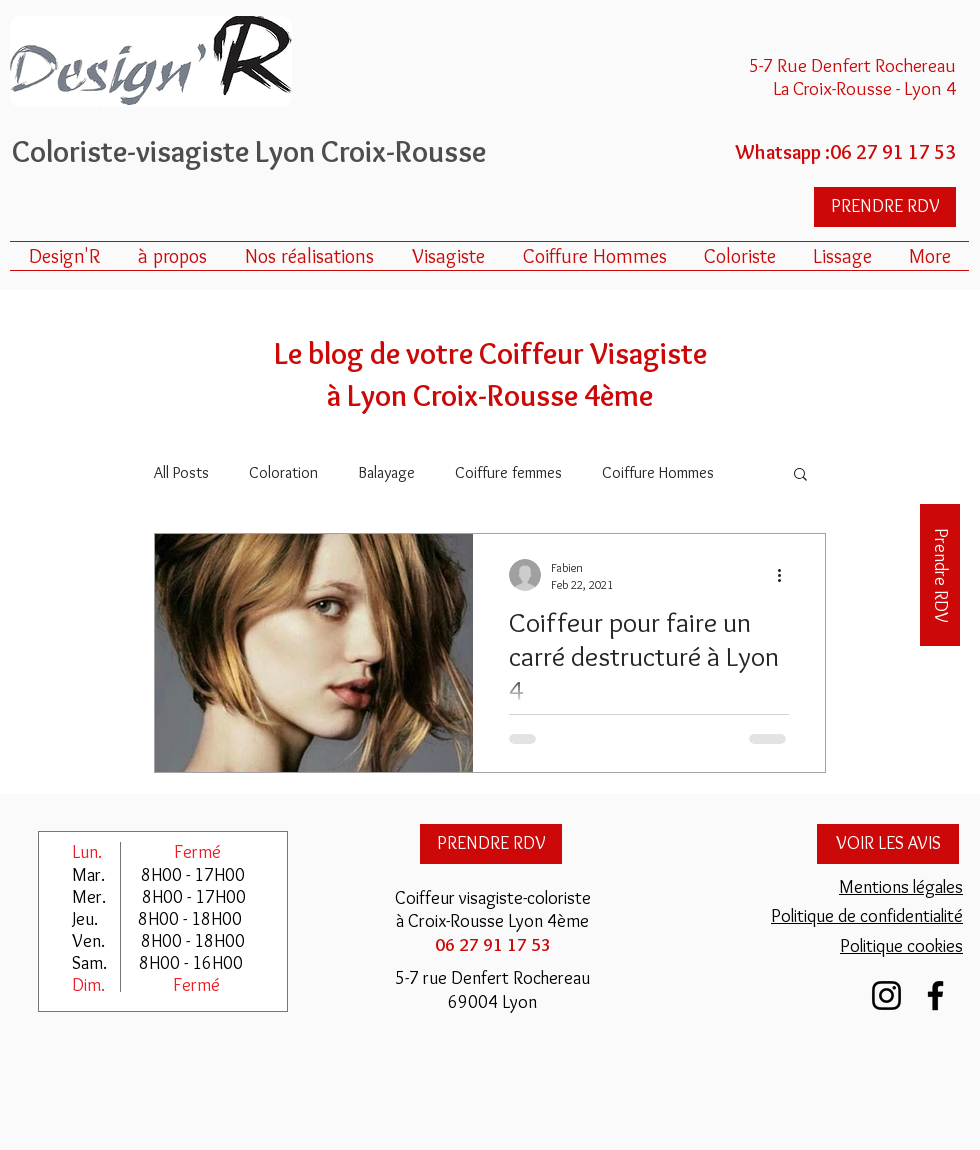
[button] (800, 475)
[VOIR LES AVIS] (888, 844)
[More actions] (786, 575)
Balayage (386, 472)
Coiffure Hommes (658, 472)
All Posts (181, 472)
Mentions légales (901, 887)
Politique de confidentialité (867, 916)
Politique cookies (901, 946)
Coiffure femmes (508, 472)
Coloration (283, 472)
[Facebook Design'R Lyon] (935, 995)
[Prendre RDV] (940, 575)
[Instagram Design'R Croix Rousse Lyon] (886, 995)
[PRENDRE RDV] (885, 207)
